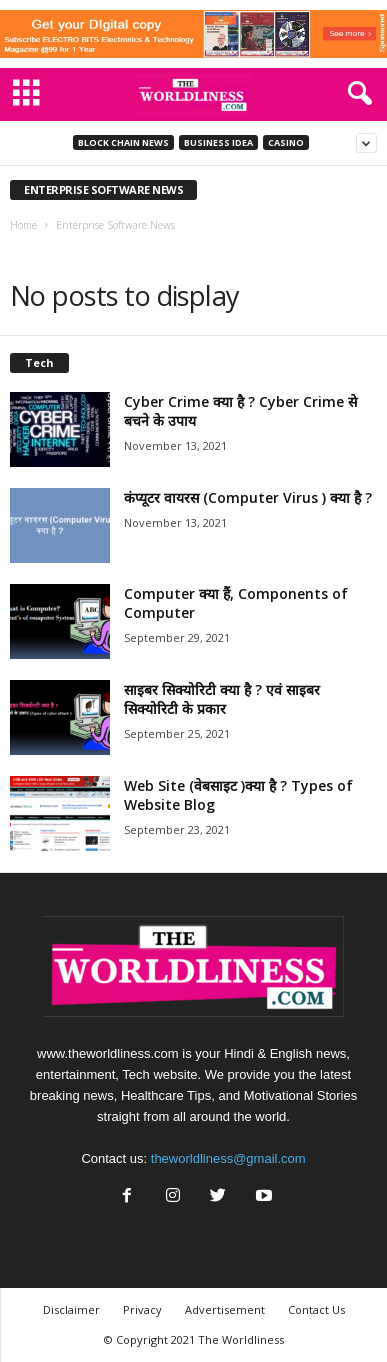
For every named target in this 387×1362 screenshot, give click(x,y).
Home (23, 225)
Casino (286, 142)
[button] (356, 94)
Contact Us (316, 1309)
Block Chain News (123, 142)
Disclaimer (71, 1309)
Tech (39, 362)
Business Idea (218, 142)
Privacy (142, 1309)
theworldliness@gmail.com (228, 1158)
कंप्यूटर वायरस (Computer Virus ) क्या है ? (248, 497)
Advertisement (225, 1309)
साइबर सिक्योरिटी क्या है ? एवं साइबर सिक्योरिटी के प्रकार (222, 699)
